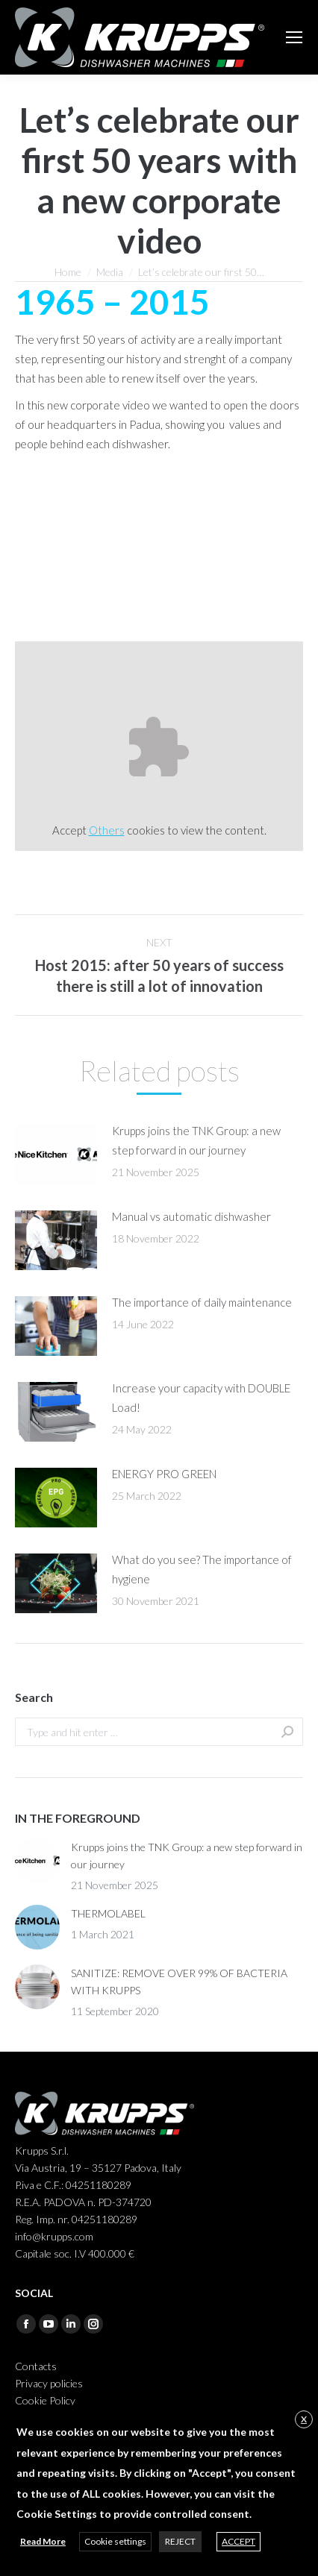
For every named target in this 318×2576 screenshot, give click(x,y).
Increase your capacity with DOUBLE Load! (201, 1397)
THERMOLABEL (108, 1913)
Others (107, 830)
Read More (43, 2541)
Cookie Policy (45, 2400)
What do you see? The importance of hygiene (202, 1569)
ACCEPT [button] (238, 2541)
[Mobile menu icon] (294, 37)
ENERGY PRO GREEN (164, 1473)
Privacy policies (49, 2383)
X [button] (304, 2419)
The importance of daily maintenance (202, 1302)
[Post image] (56, 1154)
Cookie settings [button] (115, 2541)
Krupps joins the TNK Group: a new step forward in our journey (196, 1140)
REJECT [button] (180, 2541)
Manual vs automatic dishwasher (191, 1216)
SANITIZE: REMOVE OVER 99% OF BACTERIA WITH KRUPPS (179, 1982)
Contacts (36, 2366)
